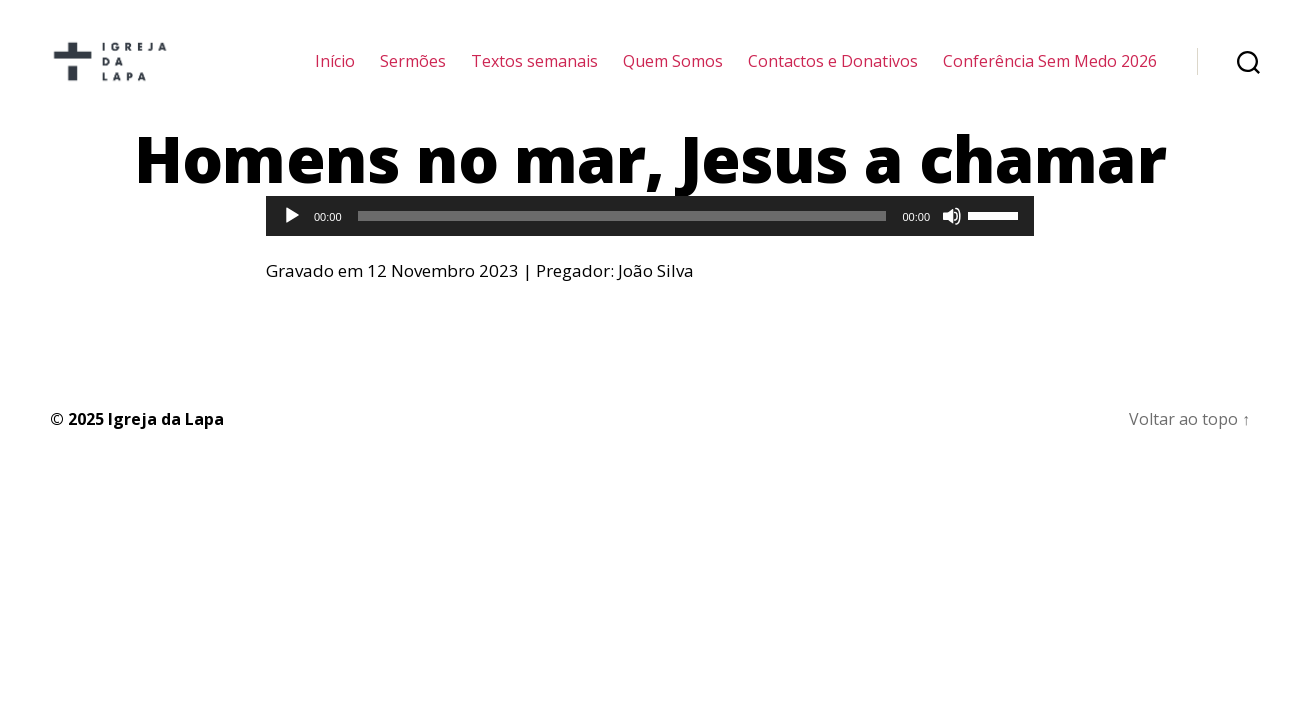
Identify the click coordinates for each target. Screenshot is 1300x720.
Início (335, 72)
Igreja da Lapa (166, 442)
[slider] (622, 239)
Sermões (413, 72)
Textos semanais (534, 72)
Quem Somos (673, 72)
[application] (650, 239)
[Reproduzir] (292, 239)
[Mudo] (952, 239)
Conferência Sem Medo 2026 (1050, 72)
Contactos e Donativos (833, 72)
